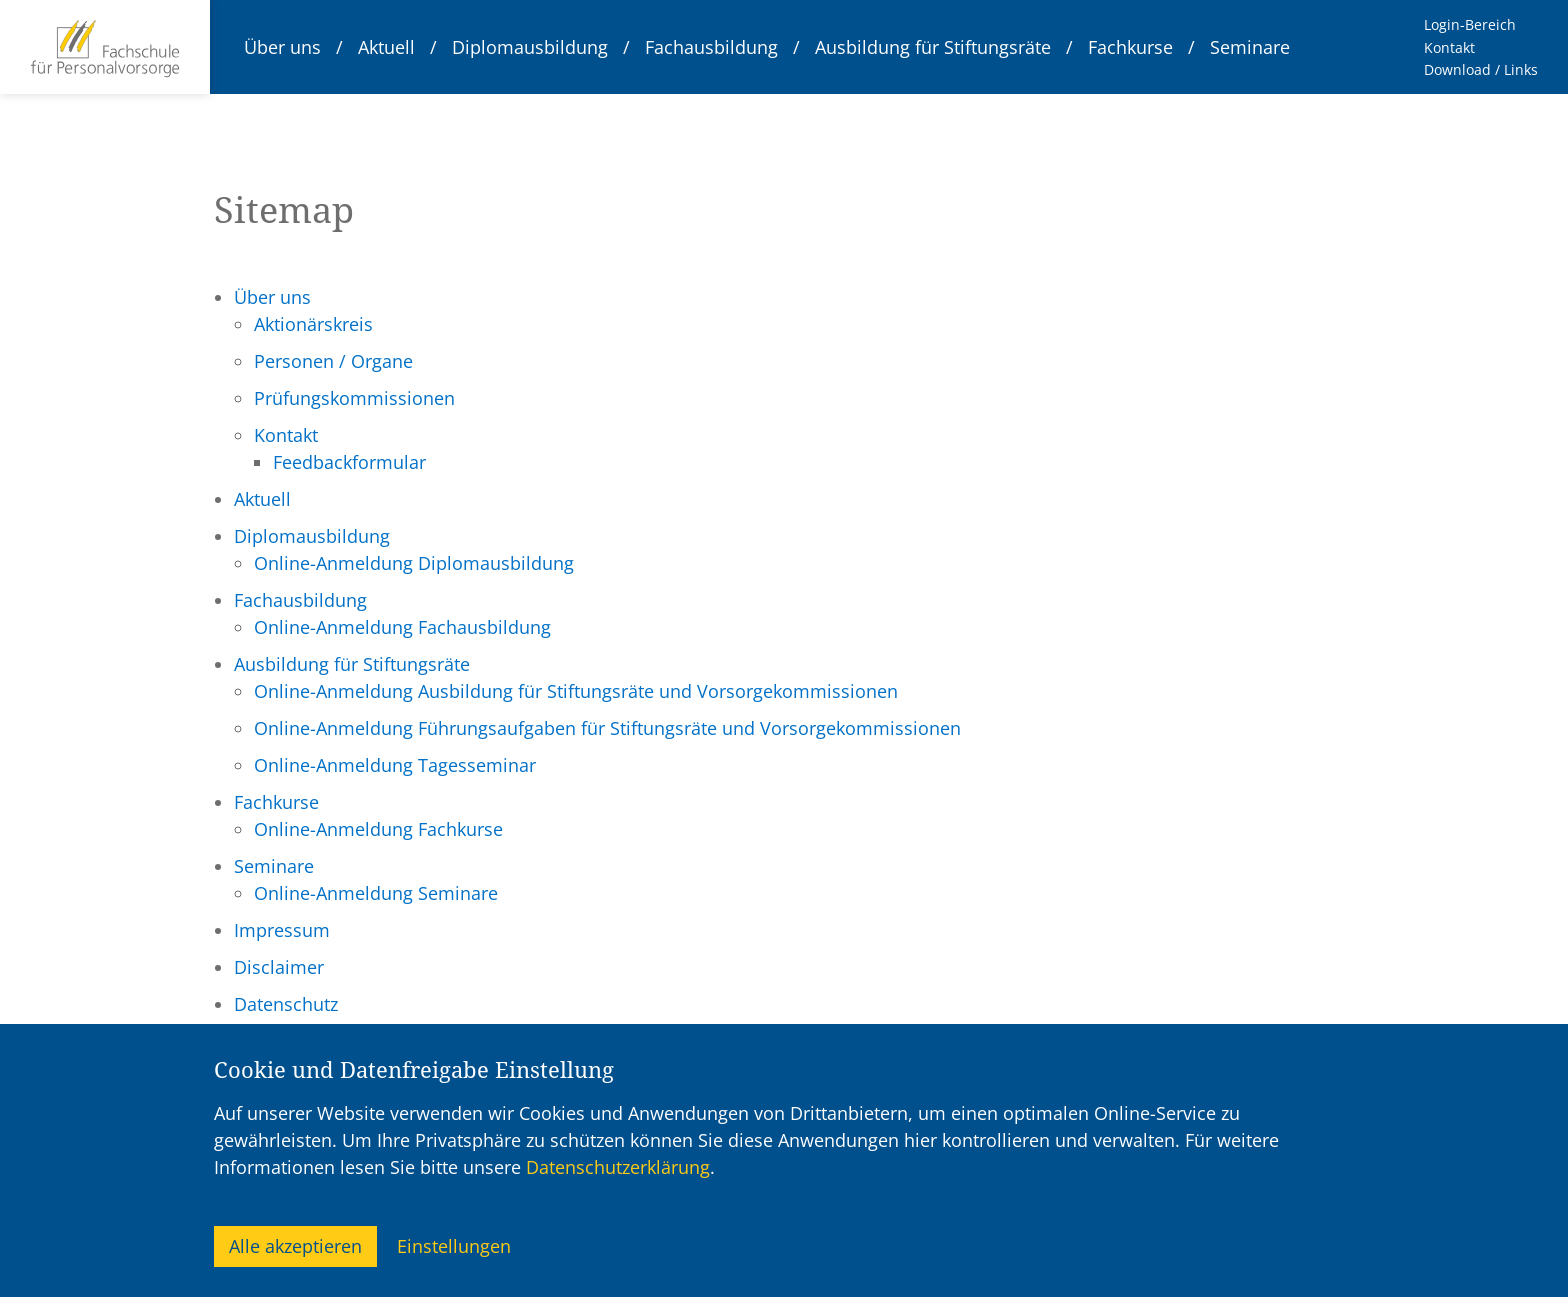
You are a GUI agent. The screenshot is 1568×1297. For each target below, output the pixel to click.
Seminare (1250, 47)
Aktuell (386, 47)
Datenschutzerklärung (618, 1167)
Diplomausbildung (530, 47)
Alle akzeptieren (295, 1246)
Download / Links (1481, 69)
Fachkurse (1130, 47)
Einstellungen (454, 1246)
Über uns (282, 47)
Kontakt (1449, 47)
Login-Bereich (1470, 24)
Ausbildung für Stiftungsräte (933, 47)
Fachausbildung (711, 47)
